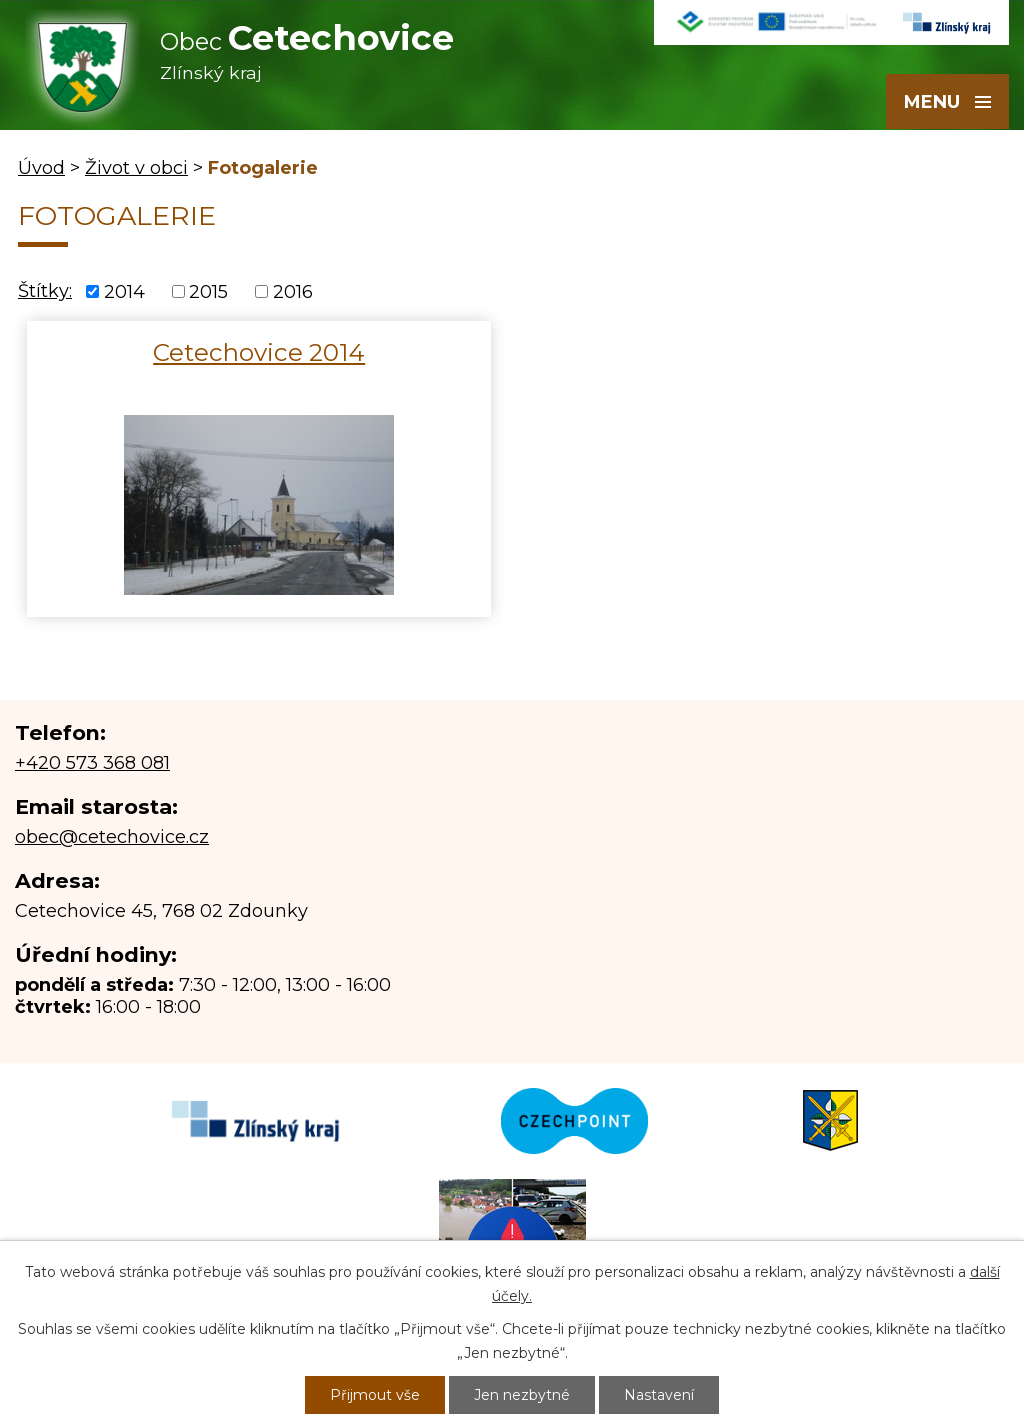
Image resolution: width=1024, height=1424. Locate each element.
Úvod (41, 168)
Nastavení (659, 1395)
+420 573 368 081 (92, 763)
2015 (208, 292)
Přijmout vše (375, 1395)
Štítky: (45, 291)
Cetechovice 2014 (259, 352)
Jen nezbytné (522, 1395)
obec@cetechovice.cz (112, 837)
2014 (124, 292)
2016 (293, 292)
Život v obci (136, 168)
